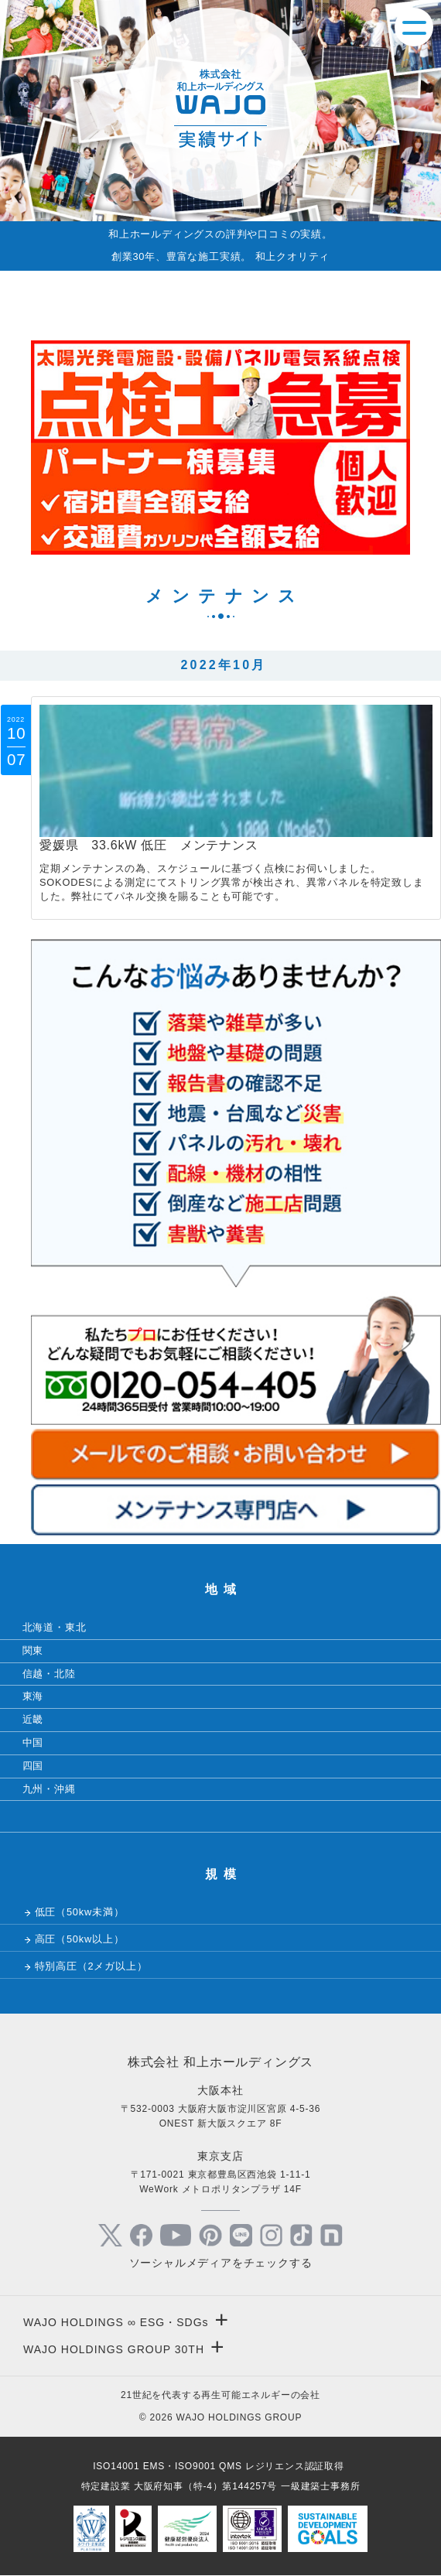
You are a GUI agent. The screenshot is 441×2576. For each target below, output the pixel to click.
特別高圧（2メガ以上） (91, 1966)
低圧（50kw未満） (80, 1912)
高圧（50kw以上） (80, 1939)
